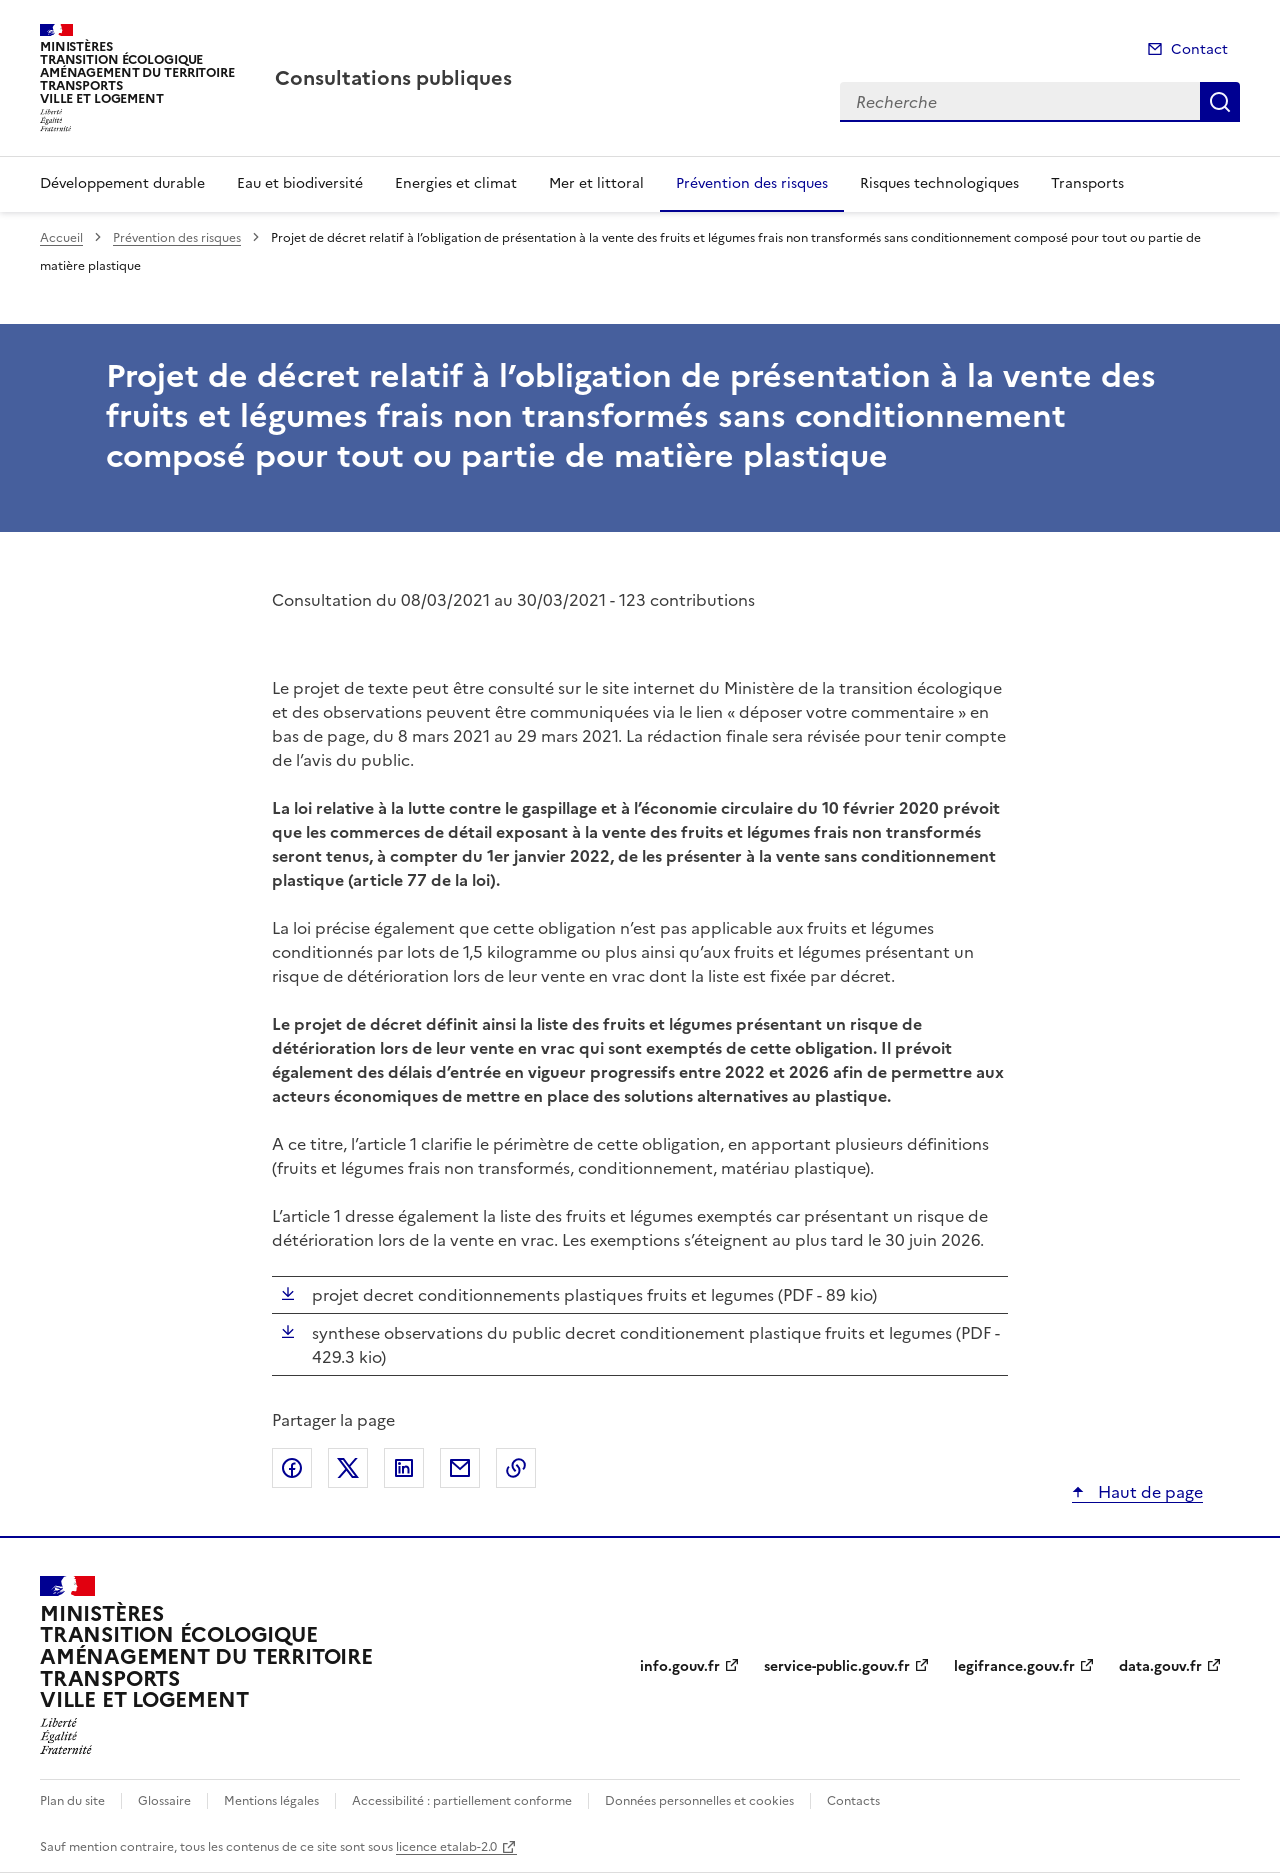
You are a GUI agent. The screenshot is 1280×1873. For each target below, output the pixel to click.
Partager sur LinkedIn (404, 1468)
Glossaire (164, 1801)
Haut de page (1148, 1492)
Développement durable (122, 183)
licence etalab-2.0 (446, 1847)
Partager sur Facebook (292, 1468)
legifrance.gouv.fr (1014, 1666)
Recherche (1220, 102)
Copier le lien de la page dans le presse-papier (516, 1468)
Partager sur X (348, 1468)
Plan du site (72, 1801)
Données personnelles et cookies (699, 1801)
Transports (1087, 183)
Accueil (61, 238)
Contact (1199, 49)
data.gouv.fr (1160, 1666)
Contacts (853, 1801)
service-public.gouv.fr (837, 1666)
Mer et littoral (596, 183)
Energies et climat (456, 183)
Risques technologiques (939, 183)
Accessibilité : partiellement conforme (462, 1801)
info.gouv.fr (680, 1666)
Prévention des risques (752, 183)
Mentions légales (271, 1801)
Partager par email (460, 1468)
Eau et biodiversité (300, 183)
